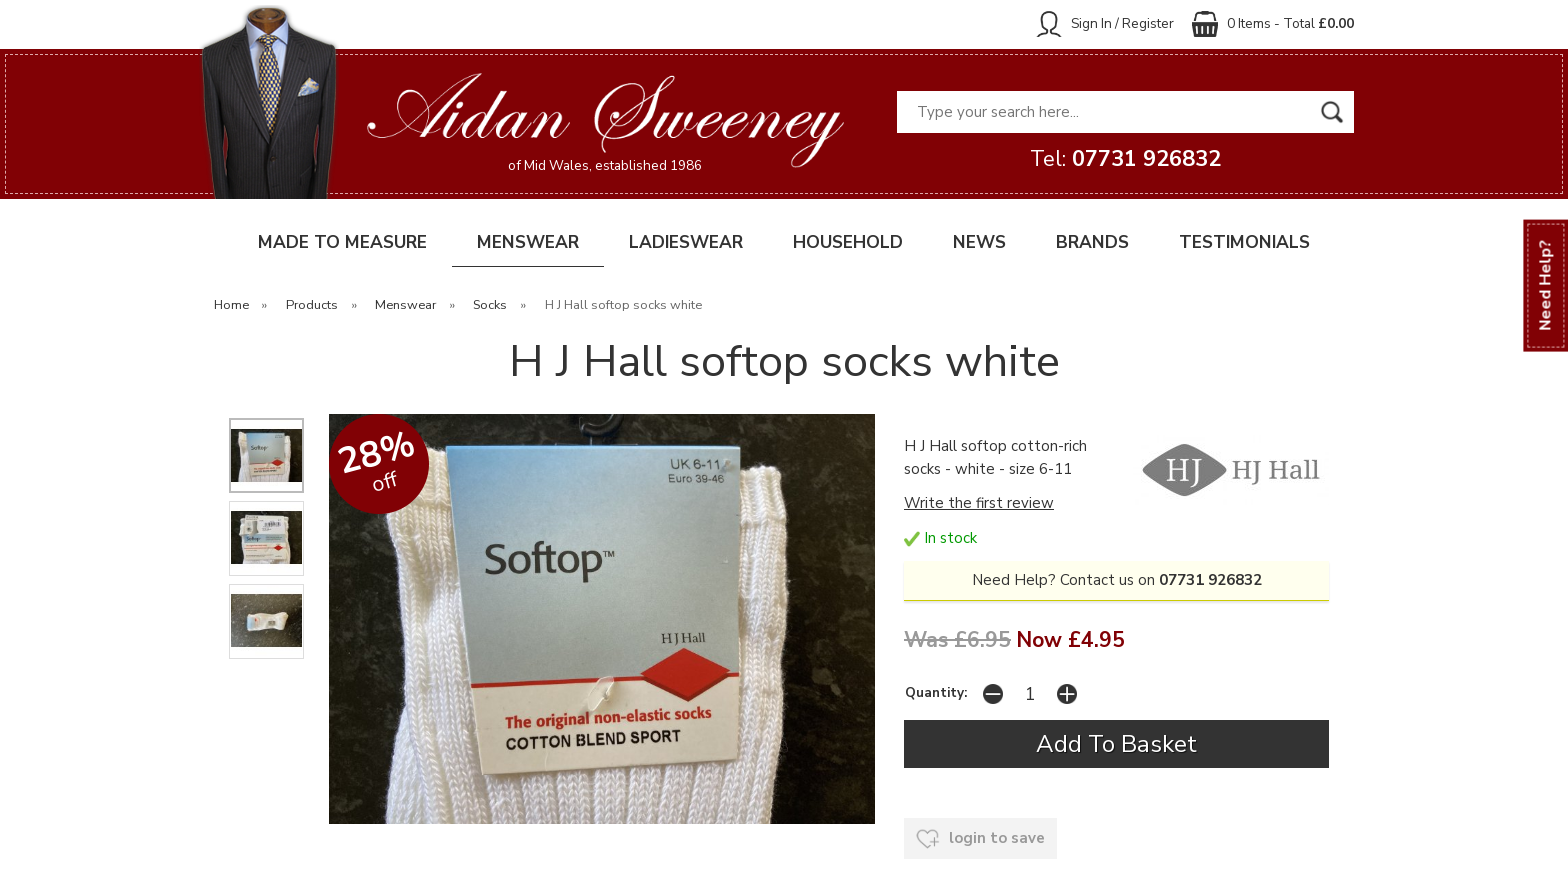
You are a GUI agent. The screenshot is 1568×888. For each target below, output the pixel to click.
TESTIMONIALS (1244, 242)
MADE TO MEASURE (342, 242)
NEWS (979, 242)
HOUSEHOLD (848, 242)
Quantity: (936, 692)
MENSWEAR (528, 242)
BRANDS (1092, 242)
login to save (980, 839)
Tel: (1125, 159)
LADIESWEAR (686, 242)
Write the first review (979, 503)
